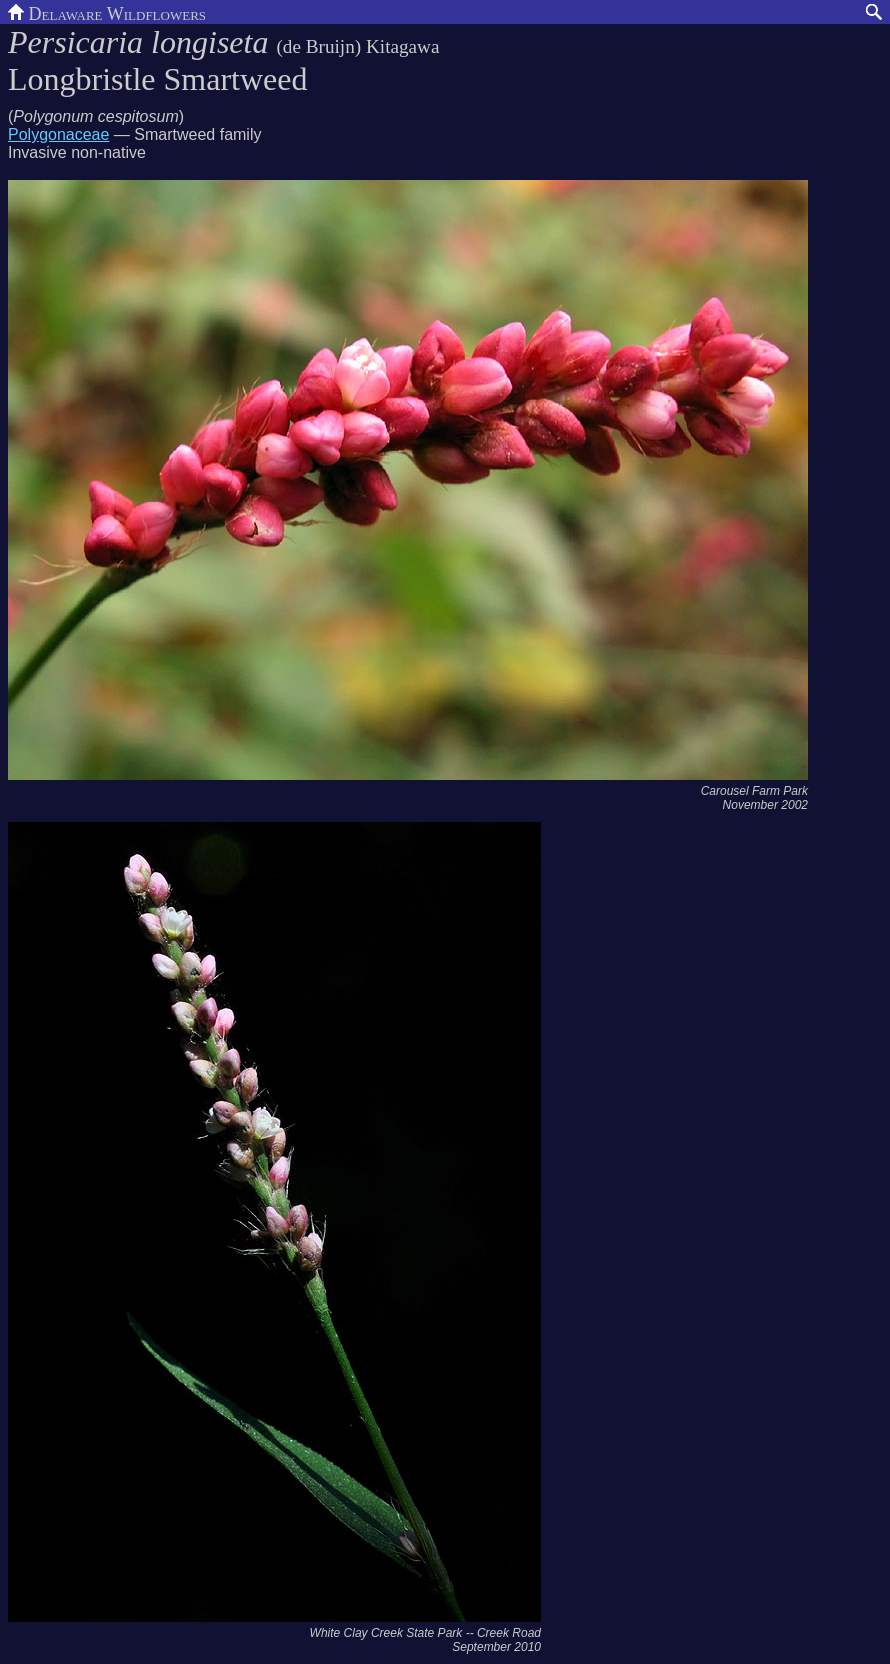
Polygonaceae (58, 134)
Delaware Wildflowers (107, 12)
